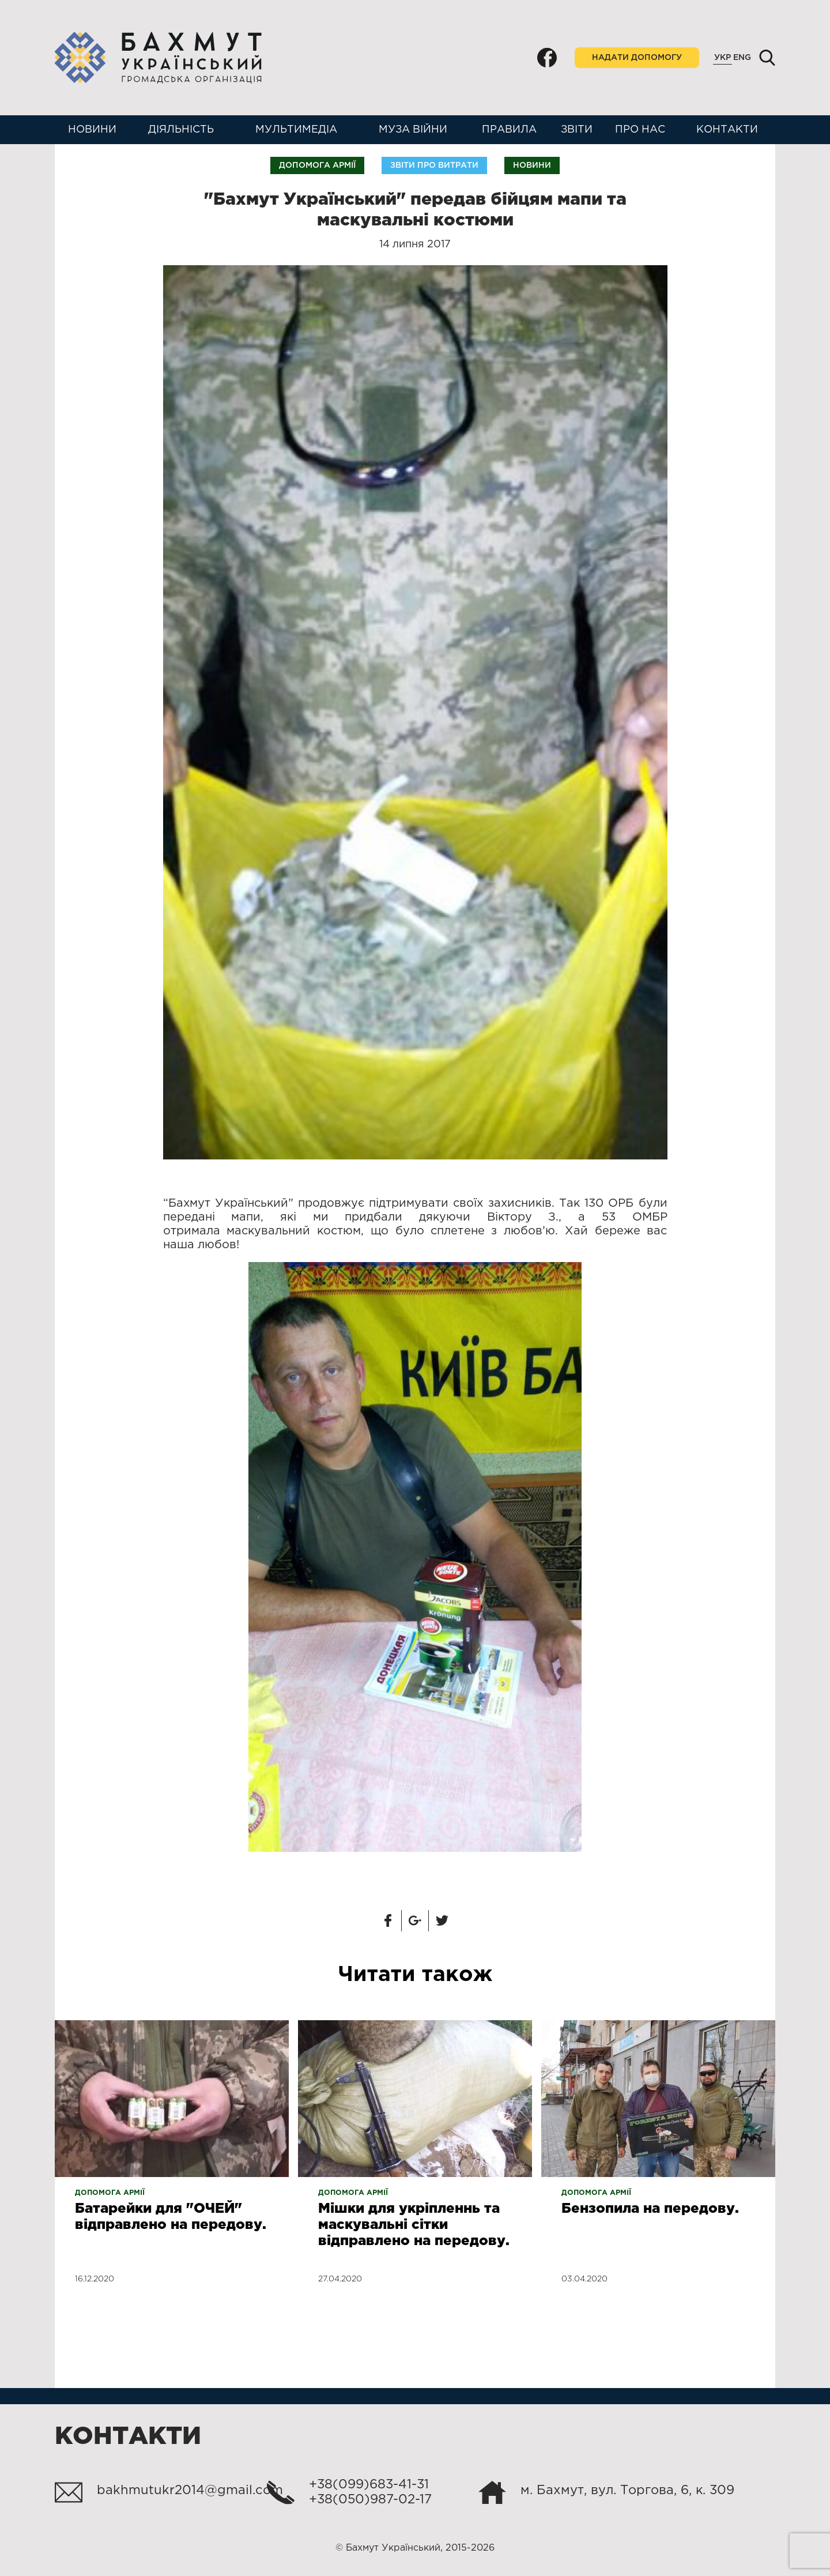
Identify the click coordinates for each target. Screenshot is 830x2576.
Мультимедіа (296, 129)
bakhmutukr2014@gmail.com (190, 2490)
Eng (742, 57)
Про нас (640, 129)
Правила (509, 129)
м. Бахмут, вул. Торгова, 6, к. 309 (627, 2490)
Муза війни (413, 129)
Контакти (727, 129)
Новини (92, 129)
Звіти (577, 129)
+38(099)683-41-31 (369, 2485)
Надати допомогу (637, 57)
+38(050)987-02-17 (370, 2500)
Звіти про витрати (434, 165)
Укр (722, 57)
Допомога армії (317, 165)
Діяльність (181, 129)
